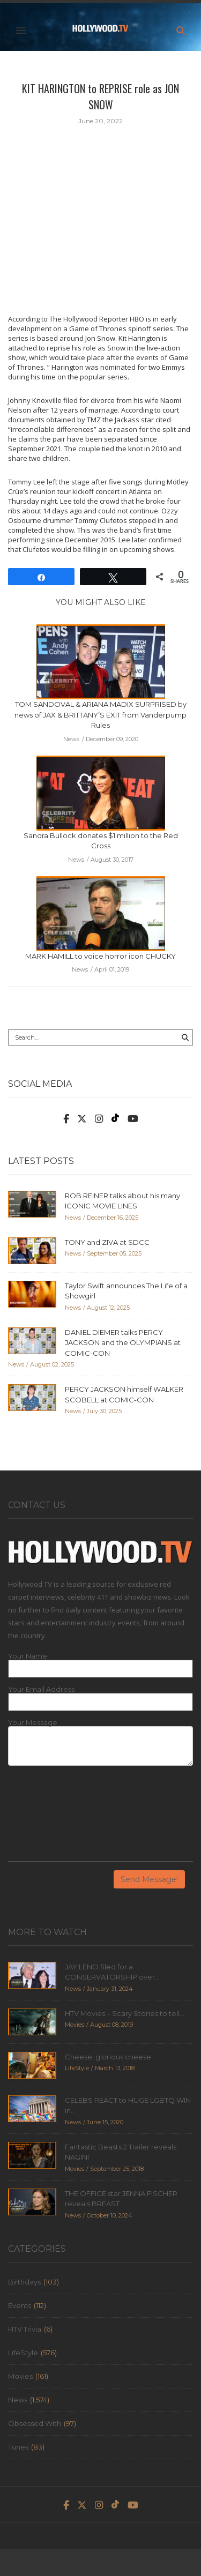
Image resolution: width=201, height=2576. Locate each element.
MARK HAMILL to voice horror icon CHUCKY (100, 956)
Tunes (18, 2447)
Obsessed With (34, 2423)
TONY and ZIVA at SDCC (107, 1242)
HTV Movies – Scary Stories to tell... (124, 2013)
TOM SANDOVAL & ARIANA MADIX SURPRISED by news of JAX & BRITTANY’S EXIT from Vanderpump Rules (100, 714)
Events (19, 2305)
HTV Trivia (24, 2329)
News (17, 2399)
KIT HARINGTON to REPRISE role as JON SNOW (100, 96)
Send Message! (149, 1879)
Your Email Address (41, 1689)
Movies (20, 2376)
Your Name (27, 1656)
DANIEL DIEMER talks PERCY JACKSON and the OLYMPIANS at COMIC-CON (123, 1342)
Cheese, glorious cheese (108, 2056)
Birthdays (24, 2282)
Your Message (32, 1722)
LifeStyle (23, 2352)
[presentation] (52, 1817)
